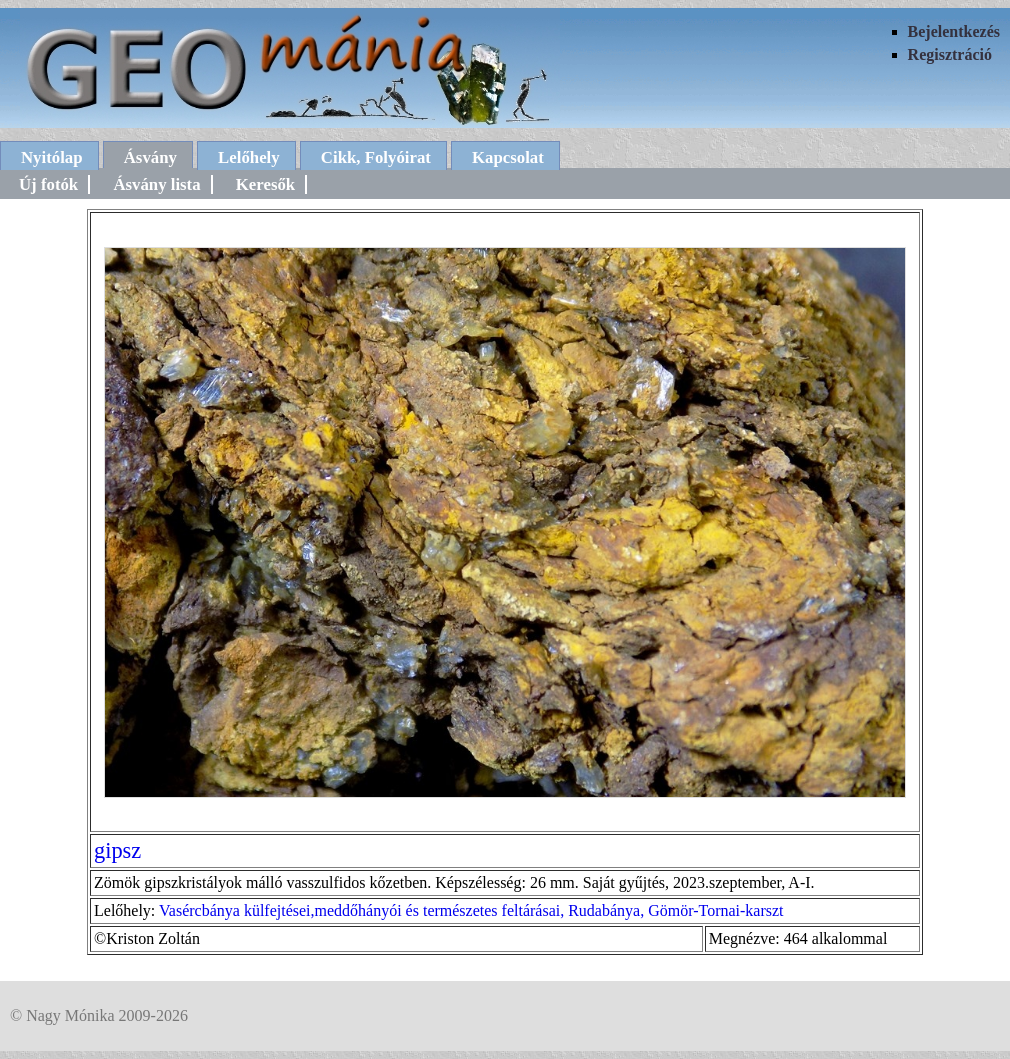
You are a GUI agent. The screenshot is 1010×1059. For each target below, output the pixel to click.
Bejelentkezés (954, 31)
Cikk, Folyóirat (376, 157)
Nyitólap (52, 157)
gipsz (117, 850)
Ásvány (150, 157)
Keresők (265, 184)
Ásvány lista (156, 184)
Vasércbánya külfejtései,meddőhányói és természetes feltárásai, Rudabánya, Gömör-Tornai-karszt (471, 910)
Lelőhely (249, 157)
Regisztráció (950, 54)
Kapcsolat (508, 157)
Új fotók (48, 184)
